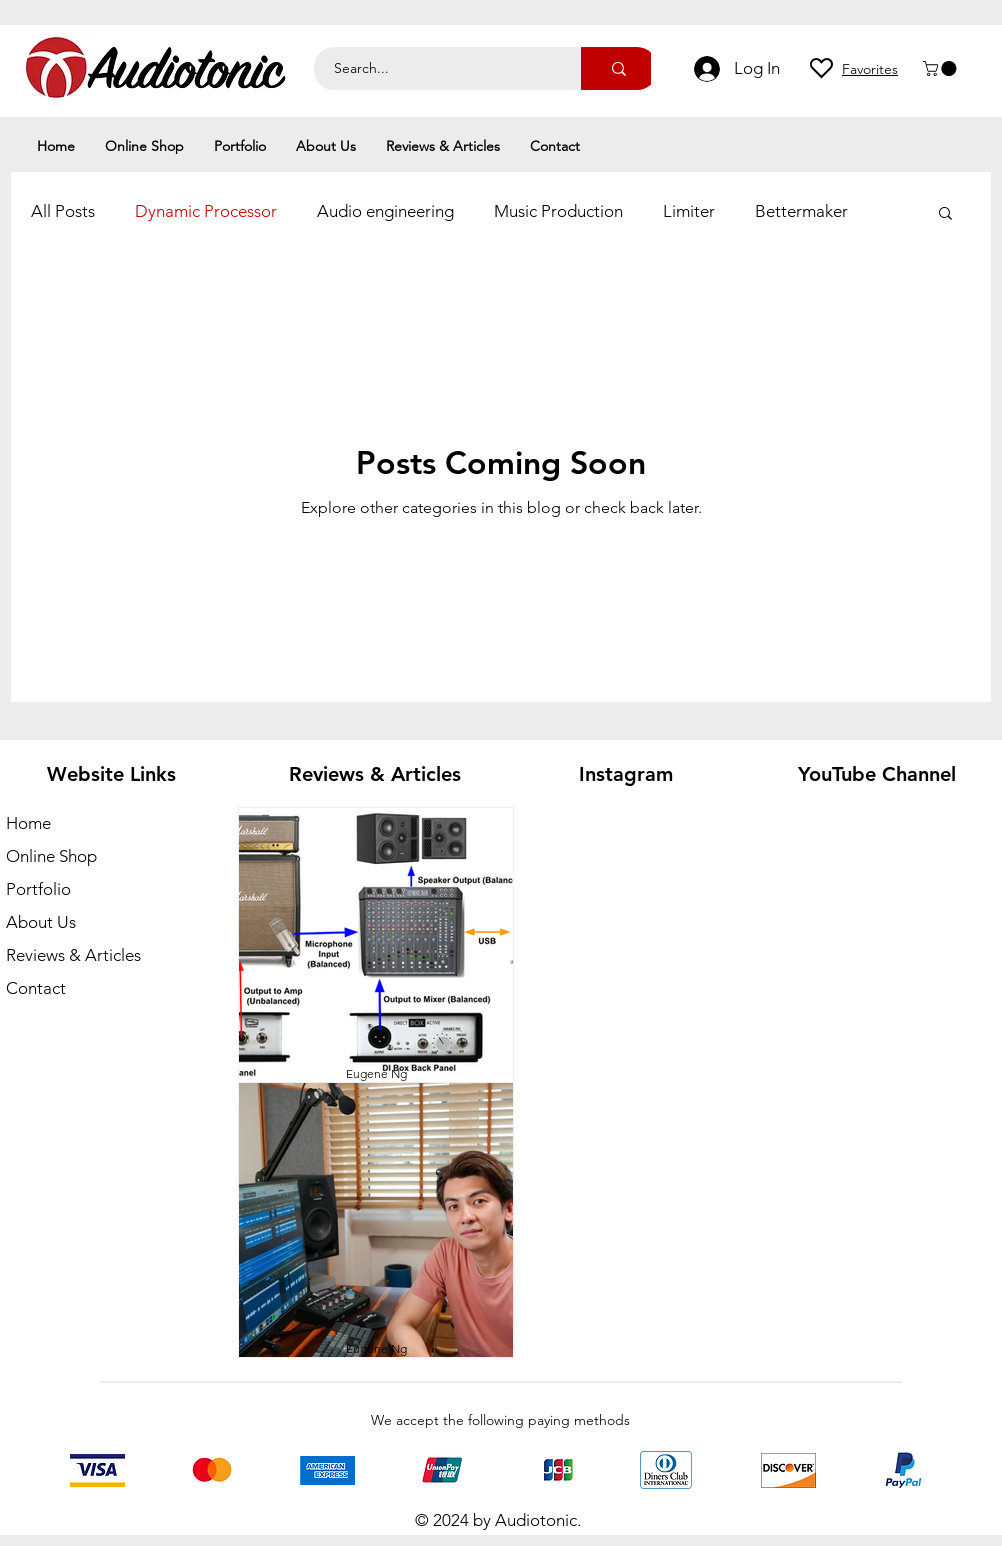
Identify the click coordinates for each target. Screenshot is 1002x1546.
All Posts (63, 211)
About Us (41, 922)
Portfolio (38, 889)
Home (28, 823)
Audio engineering (385, 211)
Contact (36, 988)
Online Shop (51, 856)
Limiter (689, 211)
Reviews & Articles (73, 955)
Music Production (558, 211)
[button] (941, 68)
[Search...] (436, 68)
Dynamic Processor (206, 211)
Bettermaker (801, 211)
